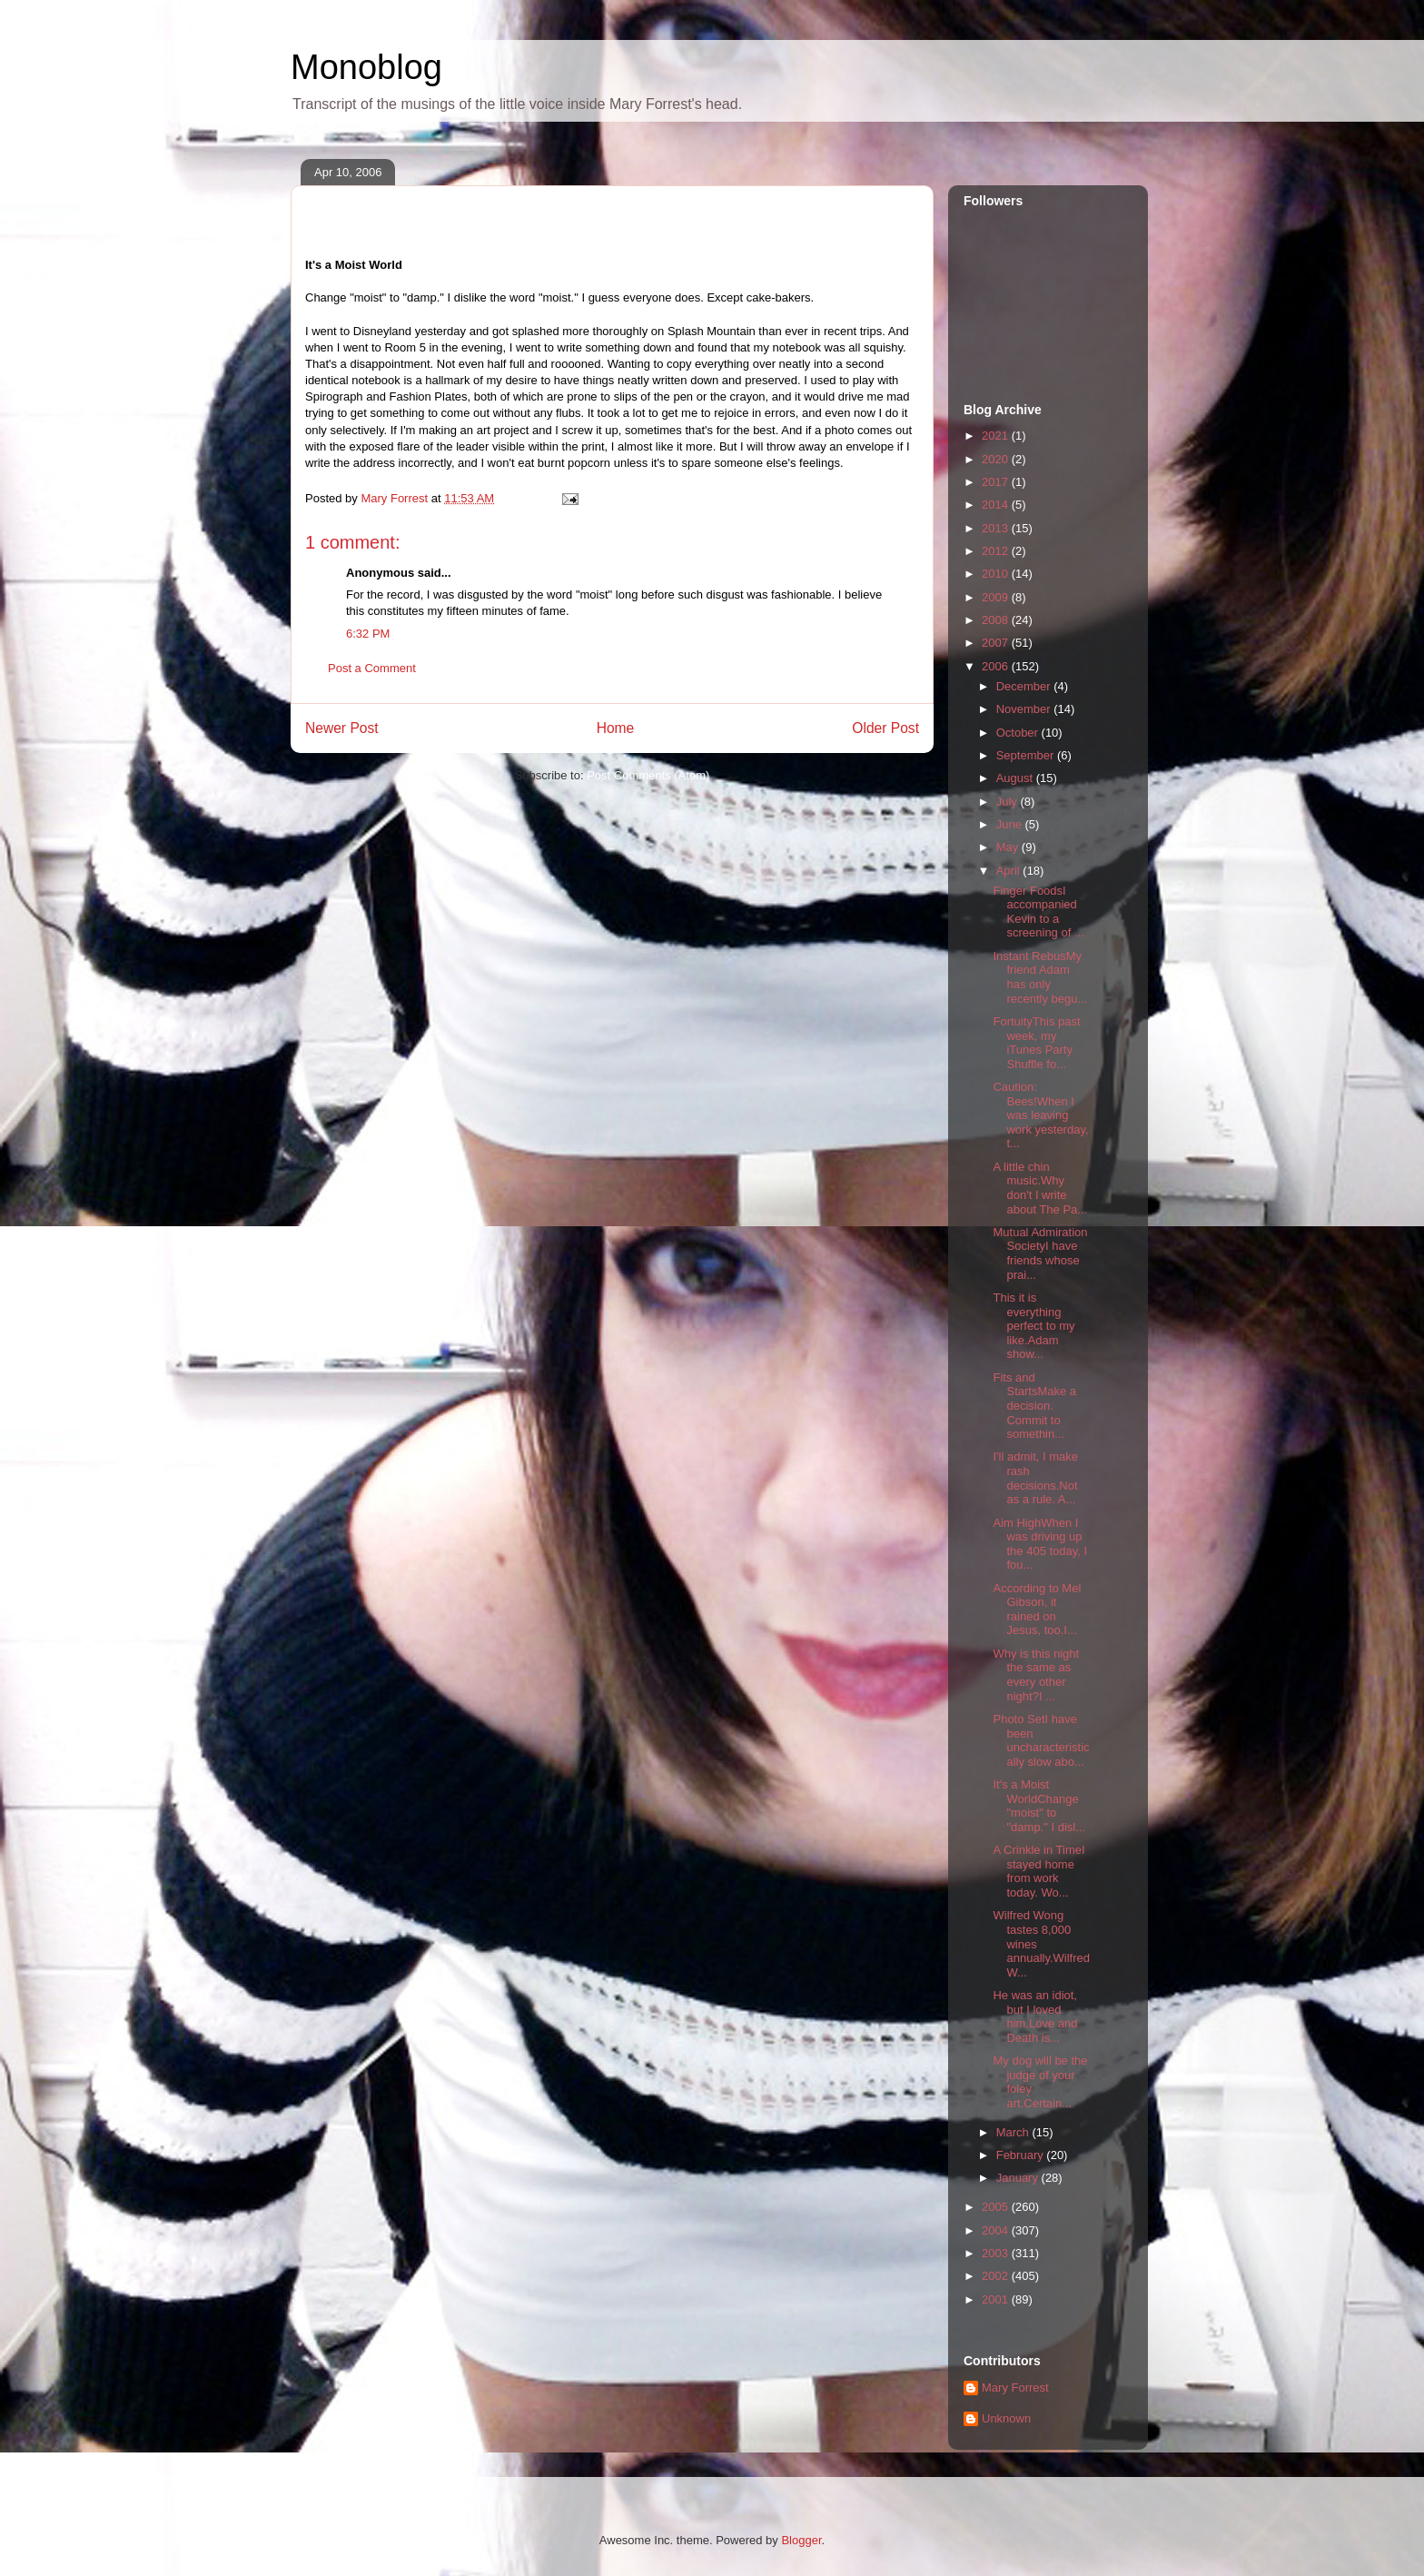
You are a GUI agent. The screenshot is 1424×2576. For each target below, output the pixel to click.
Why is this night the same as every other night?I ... (1036, 1675)
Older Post (885, 728)
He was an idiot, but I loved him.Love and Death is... (1035, 2016)
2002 (997, 2276)
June (1010, 824)
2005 (997, 2207)
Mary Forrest (1015, 2387)
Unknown (1006, 2418)
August (1016, 778)
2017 (997, 482)
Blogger (801, 2540)
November (1025, 709)
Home (616, 728)
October (1019, 732)
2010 (997, 573)
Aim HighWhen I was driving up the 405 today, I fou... (1040, 1544)
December (1025, 686)
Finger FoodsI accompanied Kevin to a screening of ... (1038, 912)
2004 (997, 2230)
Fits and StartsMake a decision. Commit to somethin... (1034, 1406)
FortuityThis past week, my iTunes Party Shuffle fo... (1036, 1043)
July (1008, 801)
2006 (997, 666)
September (1026, 755)
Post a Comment (372, 668)
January (1019, 2178)
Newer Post (342, 728)
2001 (997, 2299)
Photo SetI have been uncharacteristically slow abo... (1041, 1740)
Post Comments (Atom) (648, 775)
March (1014, 2132)
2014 (997, 504)
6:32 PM (368, 633)
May (1009, 847)
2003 (997, 2253)
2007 (997, 642)
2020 (997, 459)
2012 (997, 551)
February (1021, 2155)
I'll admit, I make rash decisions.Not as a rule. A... (1035, 1478)
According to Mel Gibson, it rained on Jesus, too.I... (1037, 1609)
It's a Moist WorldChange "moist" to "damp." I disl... (1039, 1806)
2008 (997, 620)
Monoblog (366, 67)
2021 (997, 435)
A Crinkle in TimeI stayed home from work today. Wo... (1038, 1871)
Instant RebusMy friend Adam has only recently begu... (1040, 977)
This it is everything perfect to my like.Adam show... (1033, 1326)
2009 (997, 597)
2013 (997, 528)
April (1010, 870)
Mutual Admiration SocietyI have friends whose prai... (1040, 1253)
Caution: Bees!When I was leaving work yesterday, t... (1040, 1115)
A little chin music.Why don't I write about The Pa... (1040, 1188)
